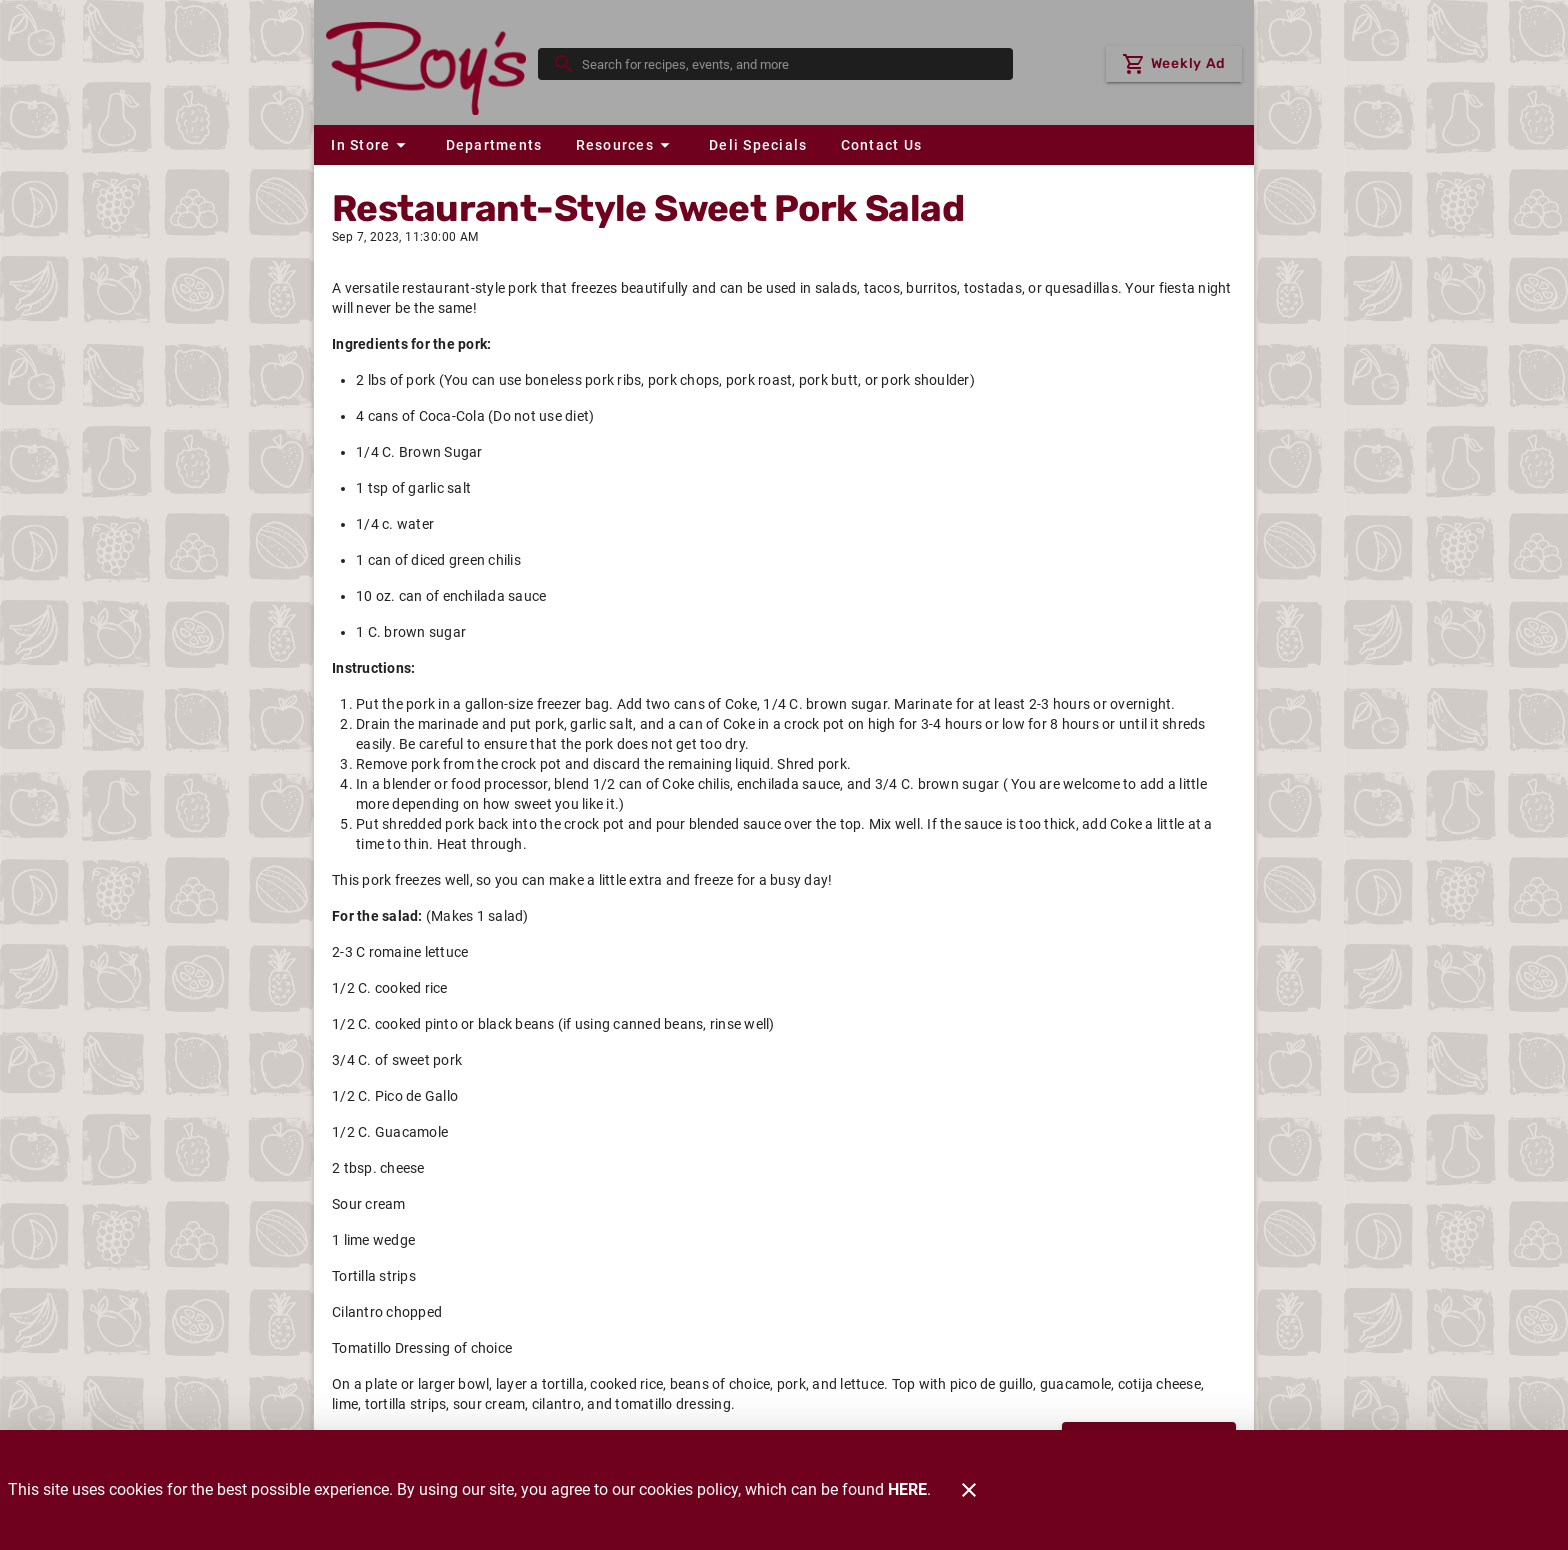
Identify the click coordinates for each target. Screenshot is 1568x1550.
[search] (789, 64)
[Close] (969, 1490)
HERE (907, 1489)
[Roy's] (432, 63)
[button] (371, 145)
